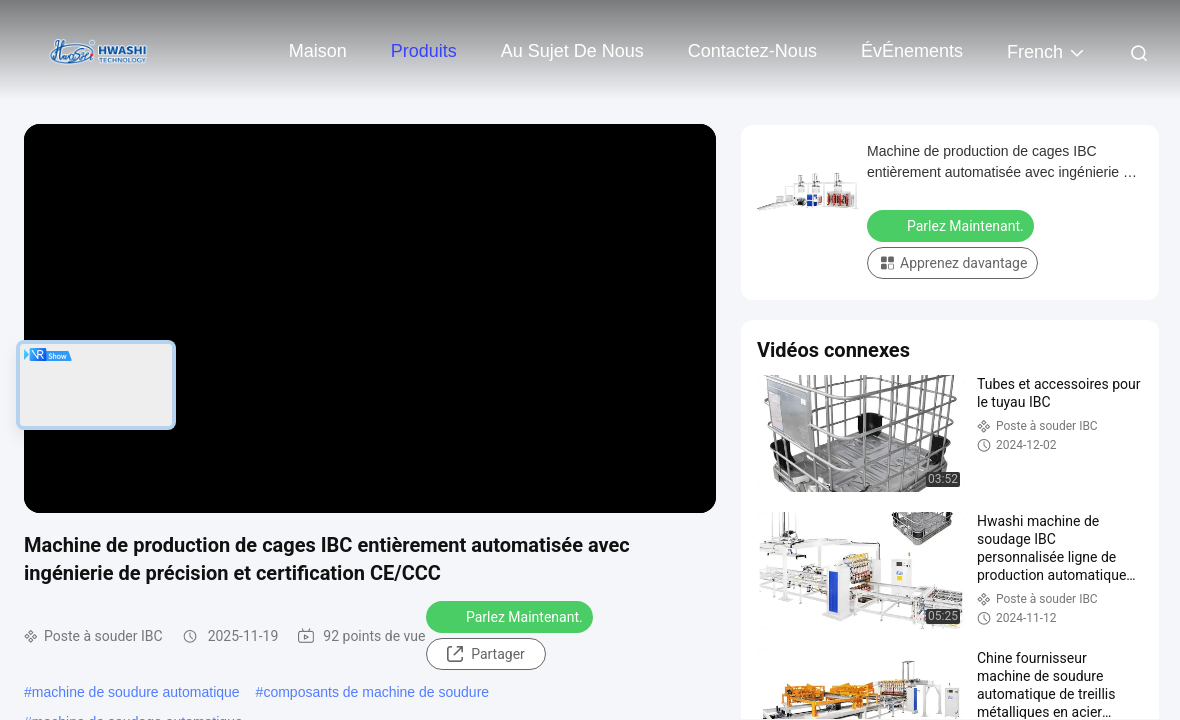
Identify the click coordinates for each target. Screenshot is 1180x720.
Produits (424, 51)
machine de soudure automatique (136, 692)
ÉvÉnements (912, 51)
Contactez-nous (752, 51)
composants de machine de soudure (376, 692)
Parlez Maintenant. (511, 616)
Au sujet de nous (572, 51)
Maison (318, 51)
